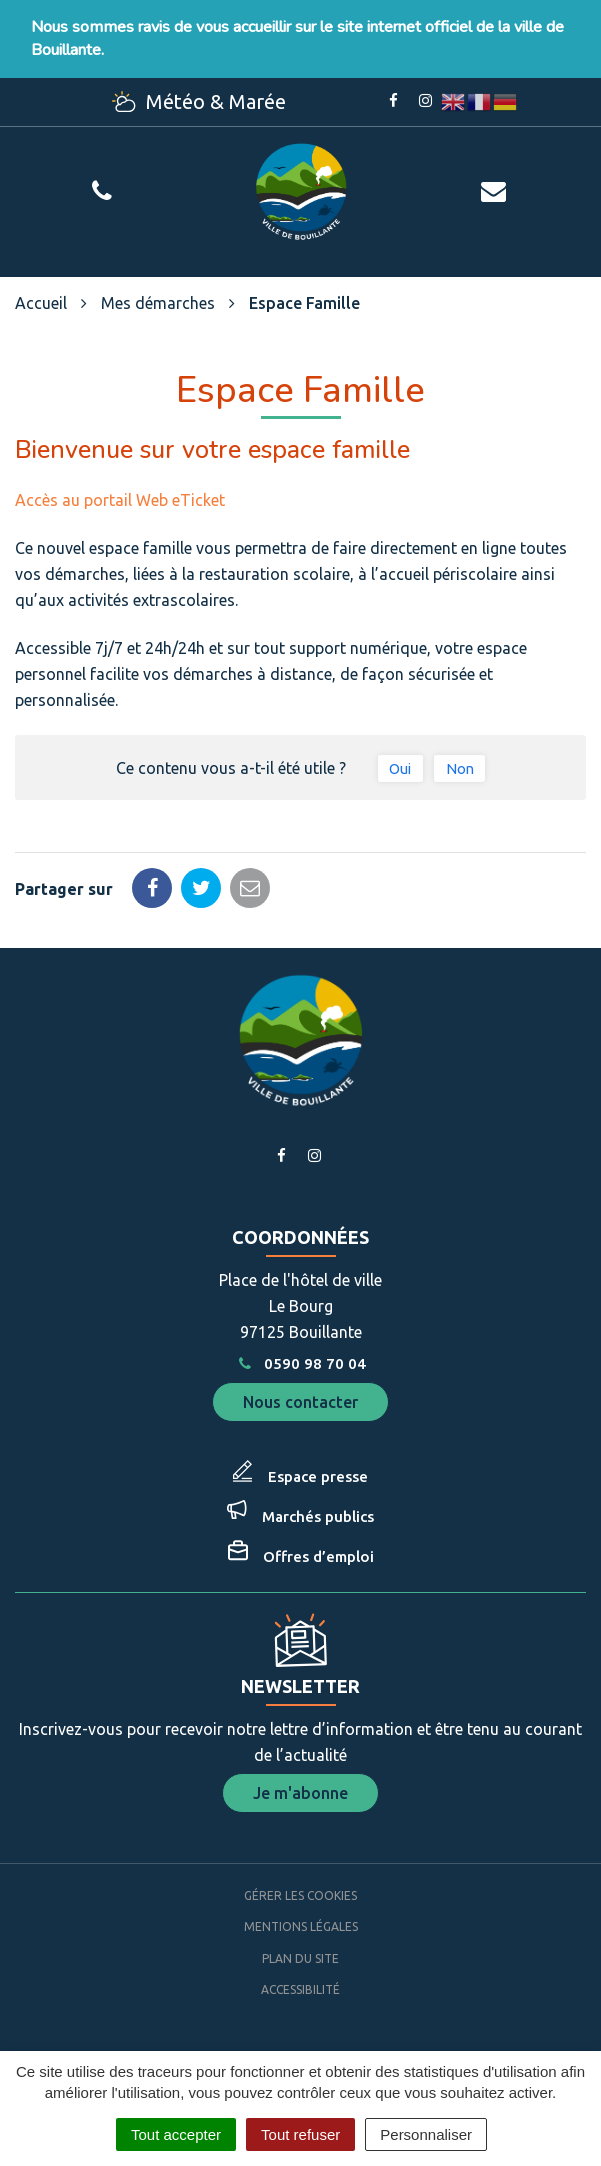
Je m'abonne (300, 1793)
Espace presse (318, 1476)
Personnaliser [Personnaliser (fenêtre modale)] (426, 2134)
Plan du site (300, 1958)
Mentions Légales (301, 1926)
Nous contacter (300, 1402)
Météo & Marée (199, 101)
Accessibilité (300, 1989)
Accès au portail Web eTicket (120, 500)
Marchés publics (318, 1516)
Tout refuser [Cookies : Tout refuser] (300, 2134)
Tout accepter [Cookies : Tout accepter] (176, 2134)
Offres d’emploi (318, 1556)
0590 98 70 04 (300, 1363)
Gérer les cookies (300, 1895)
